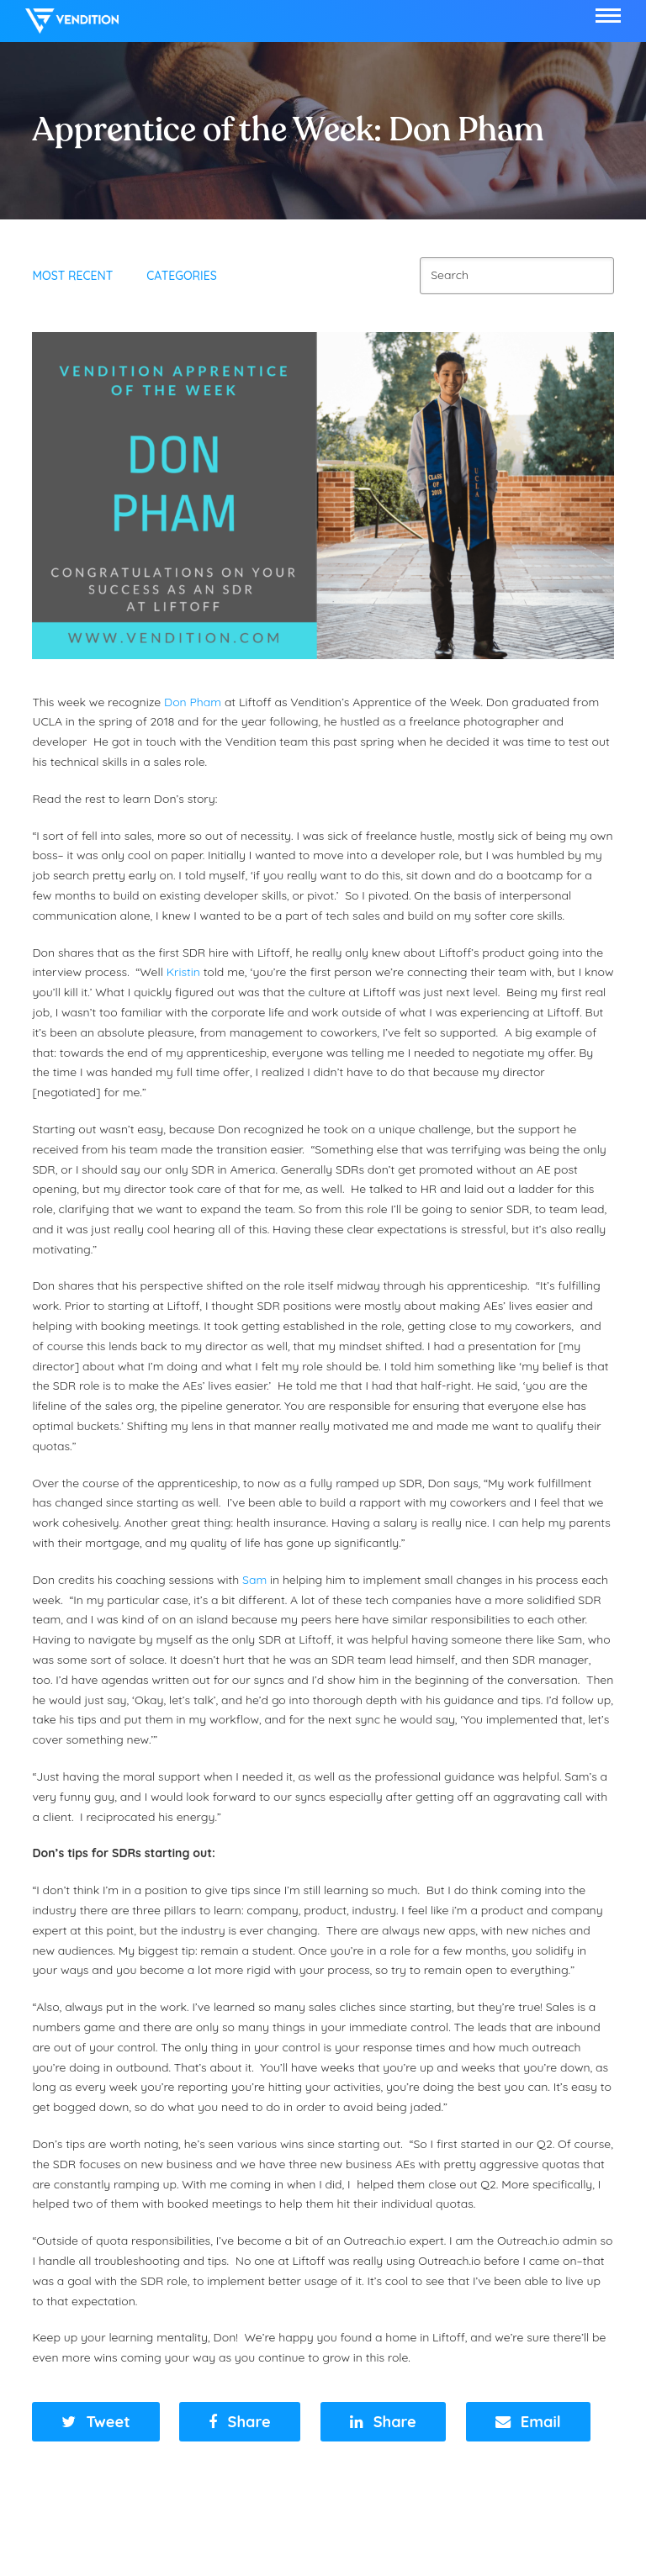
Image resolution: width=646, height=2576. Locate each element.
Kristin (183, 971)
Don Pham (192, 702)
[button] (608, 15)
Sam (254, 1579)
